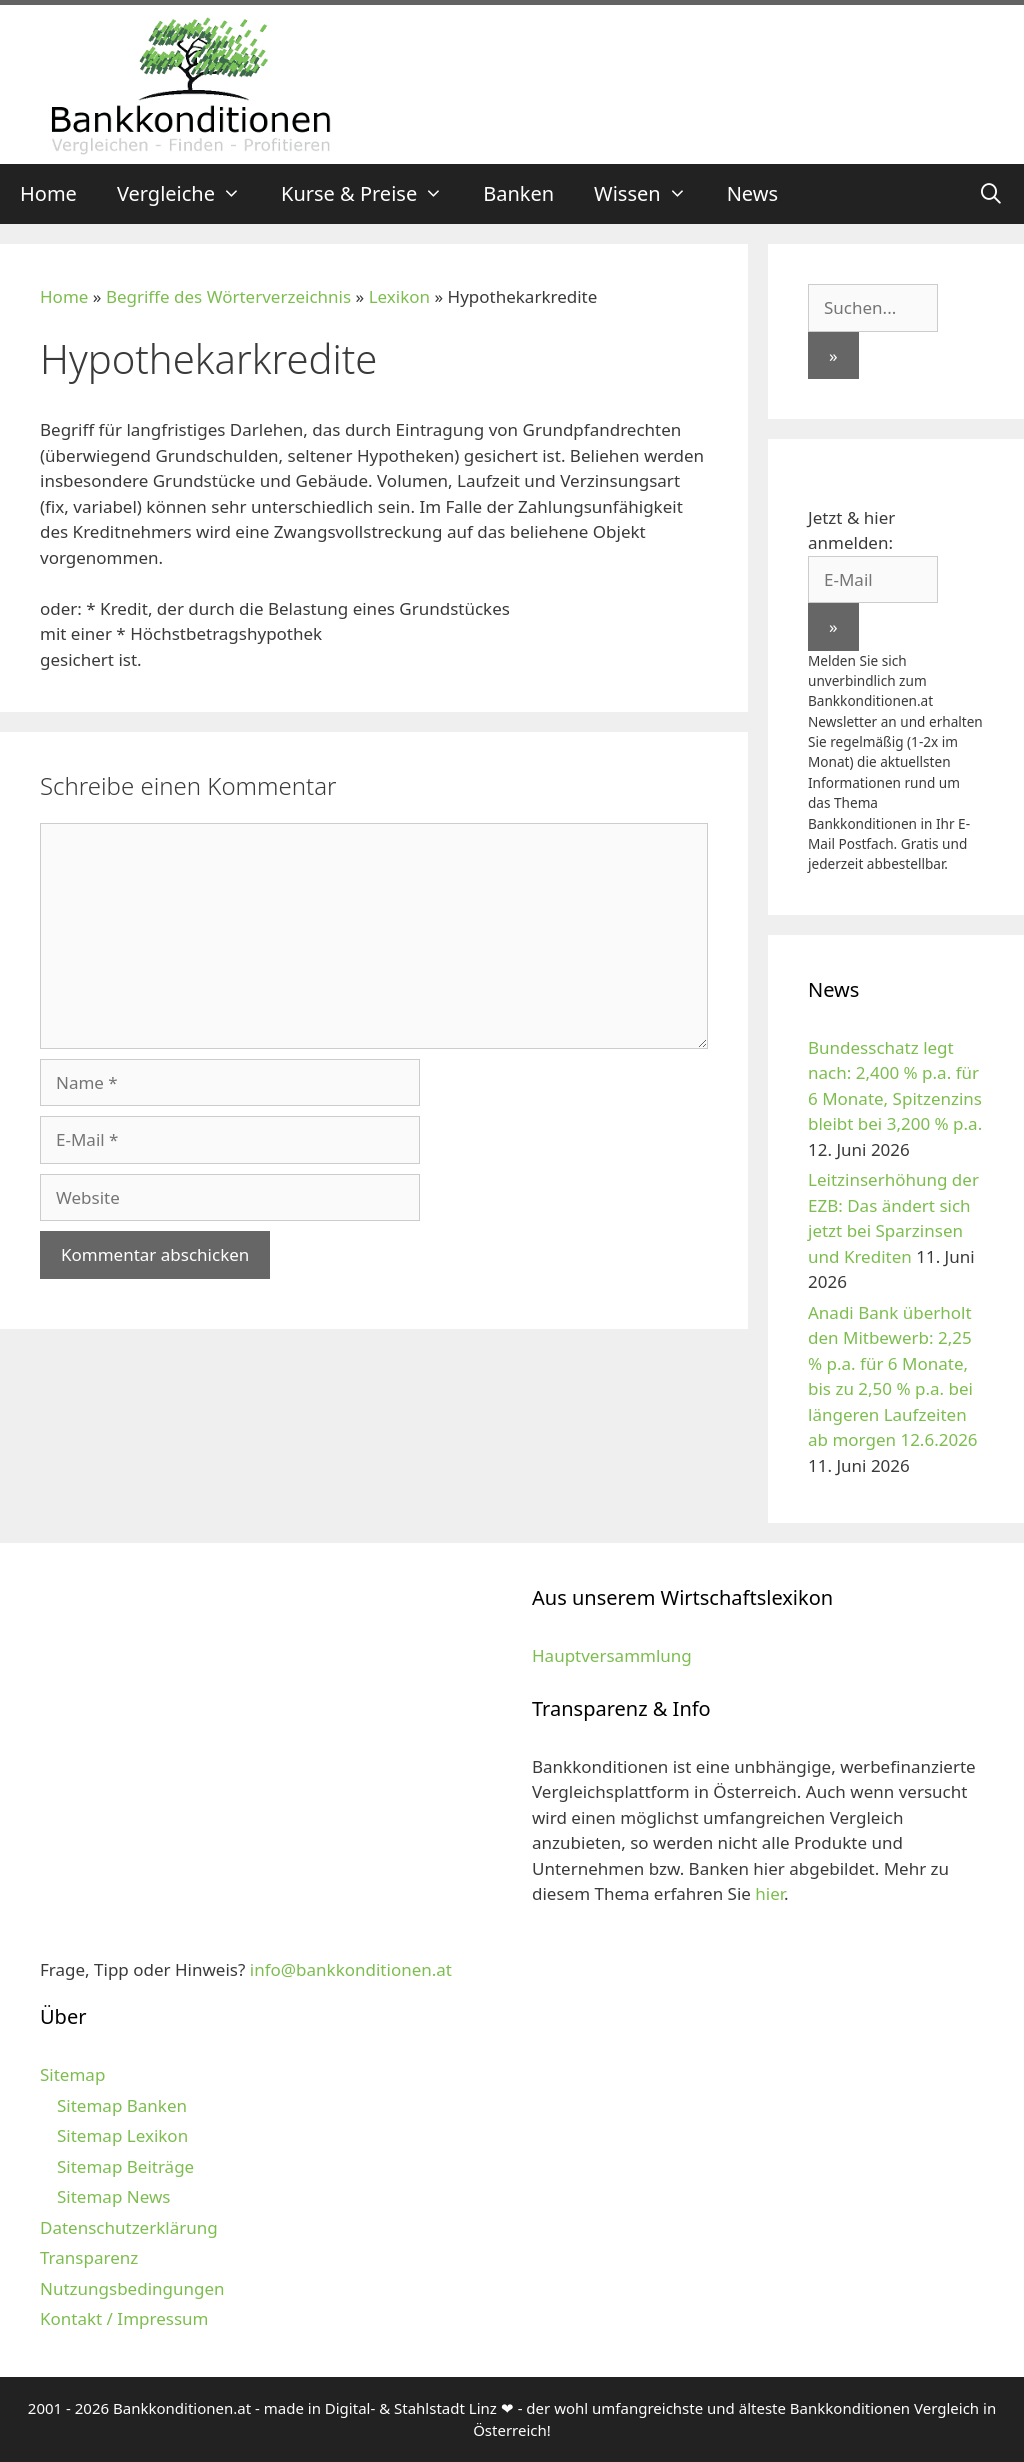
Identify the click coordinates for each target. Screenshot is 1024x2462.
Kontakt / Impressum (124, 2318)
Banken (518, 193)
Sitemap (72, 2074)
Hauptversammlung (612, 1655)
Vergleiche (189, 194)
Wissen (650, 194)
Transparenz (89, 2257)
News (752, 193)
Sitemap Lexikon (122, 2135)
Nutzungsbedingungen (132, 2288)
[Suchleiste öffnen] (991, 194)
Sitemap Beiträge (125, 2166)
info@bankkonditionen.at (351, 1969)
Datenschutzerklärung (129, 2227)
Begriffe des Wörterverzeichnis (228, 296)
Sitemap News (113, 2196)
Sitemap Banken (122, 2105)
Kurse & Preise (372, 194)
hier (769, 1893)
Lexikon (399, 296)
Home (48, 193)
